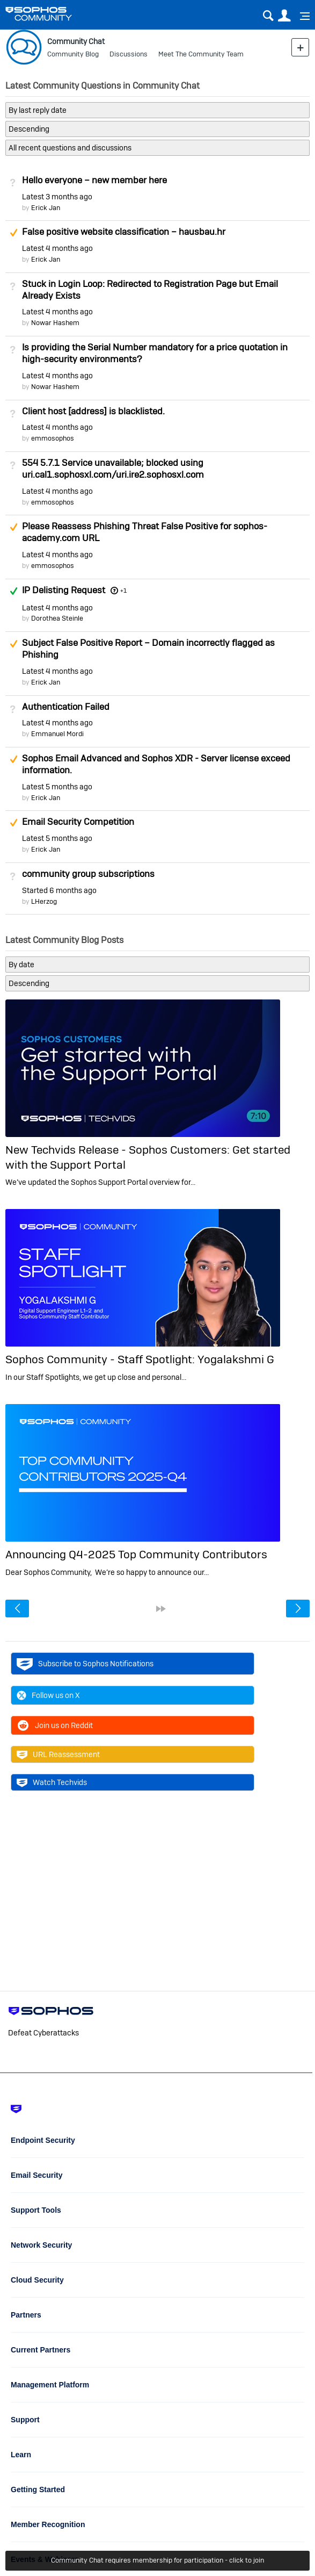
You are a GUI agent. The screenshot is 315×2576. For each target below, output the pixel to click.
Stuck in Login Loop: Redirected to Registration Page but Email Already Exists (150, 289)
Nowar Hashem (55, 322)
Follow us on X (48, 1695)
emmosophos (52, 438)
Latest (57, 197)
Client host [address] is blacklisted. (93, 411)
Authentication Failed (65, 707)
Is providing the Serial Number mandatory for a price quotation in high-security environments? (155, 353)
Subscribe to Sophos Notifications (85, 1664)
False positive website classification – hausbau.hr (123, 232)
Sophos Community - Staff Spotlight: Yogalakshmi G (139, 1359)
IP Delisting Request (63, 590)
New (300, 47)
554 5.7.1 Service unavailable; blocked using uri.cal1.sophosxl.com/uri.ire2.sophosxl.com (113, 468)
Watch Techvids (52, 1782)
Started (59, 890)
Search (268, 15)
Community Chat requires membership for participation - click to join (157, 2560)
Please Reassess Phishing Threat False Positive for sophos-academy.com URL (144, 532)
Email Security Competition (78, 822)
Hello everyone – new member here (94, 180)
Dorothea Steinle (57, 618)
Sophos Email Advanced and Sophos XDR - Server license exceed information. (156, 764)
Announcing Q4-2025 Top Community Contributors (136, 1554)
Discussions (128, 54)
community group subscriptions (88, 874)
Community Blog (73, 54)
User (284, 15)
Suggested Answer (13, 233)
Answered (13, 591)
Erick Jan (45, 207)
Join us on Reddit (55, 1725)
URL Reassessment (58, 1754)
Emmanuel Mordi (57, 733)
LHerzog (44, 901)
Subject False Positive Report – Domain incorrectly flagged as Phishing (148, 648)
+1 (123, 590)
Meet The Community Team (201, 54)
